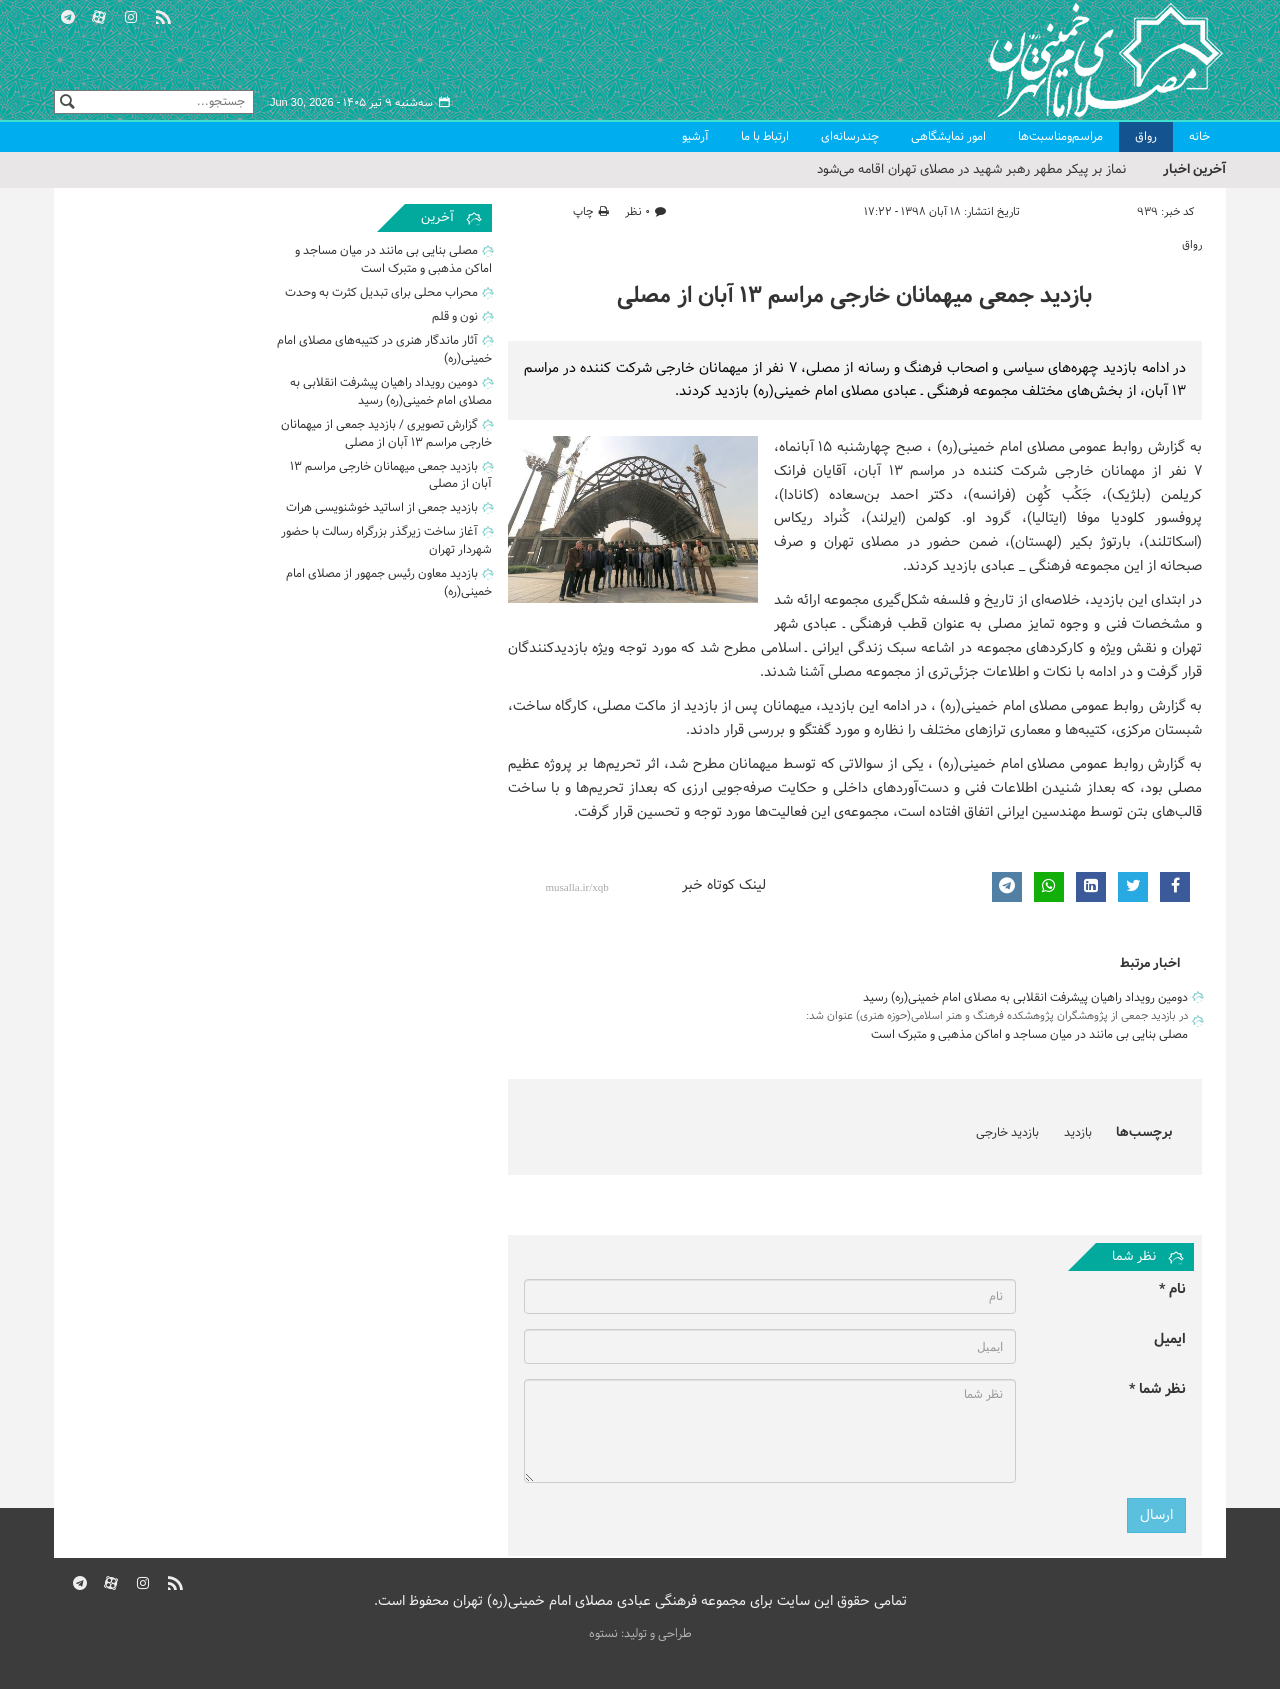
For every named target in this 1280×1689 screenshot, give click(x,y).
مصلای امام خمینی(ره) (1001, 447)
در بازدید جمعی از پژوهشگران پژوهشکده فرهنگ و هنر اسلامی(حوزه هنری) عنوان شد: (997, 1016)
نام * (1172, 1289)
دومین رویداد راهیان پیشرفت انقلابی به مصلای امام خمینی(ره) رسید (1025, 998)
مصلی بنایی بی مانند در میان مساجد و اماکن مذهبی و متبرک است (1029, 1035)
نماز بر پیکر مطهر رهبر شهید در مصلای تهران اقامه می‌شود (971, 170)
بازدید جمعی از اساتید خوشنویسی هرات (382, 510)
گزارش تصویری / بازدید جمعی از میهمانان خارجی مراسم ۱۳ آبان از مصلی (386, 435)
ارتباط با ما (765, 137)
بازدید (1078, 1133)
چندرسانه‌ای (850, 137)
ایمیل (1170, 1339)
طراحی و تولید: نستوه (640, 1634)
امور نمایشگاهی (948, 137)
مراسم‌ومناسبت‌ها (1060, 137)
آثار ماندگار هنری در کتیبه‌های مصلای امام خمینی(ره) (384, 351)
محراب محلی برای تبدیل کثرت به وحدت (381, 294)
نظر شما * (1157, 1389)
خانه (1199, 137)
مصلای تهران (1076, 60)
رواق (1146, 137)
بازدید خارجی (1007, 1133)
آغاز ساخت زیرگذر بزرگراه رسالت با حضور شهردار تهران (386, 543)
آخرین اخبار (1194, 169)
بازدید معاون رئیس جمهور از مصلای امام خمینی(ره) (389, 585)
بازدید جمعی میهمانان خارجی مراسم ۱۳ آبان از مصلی (854, 296)
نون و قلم (455, 318)
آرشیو (695, 137)
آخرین (437, 218)
